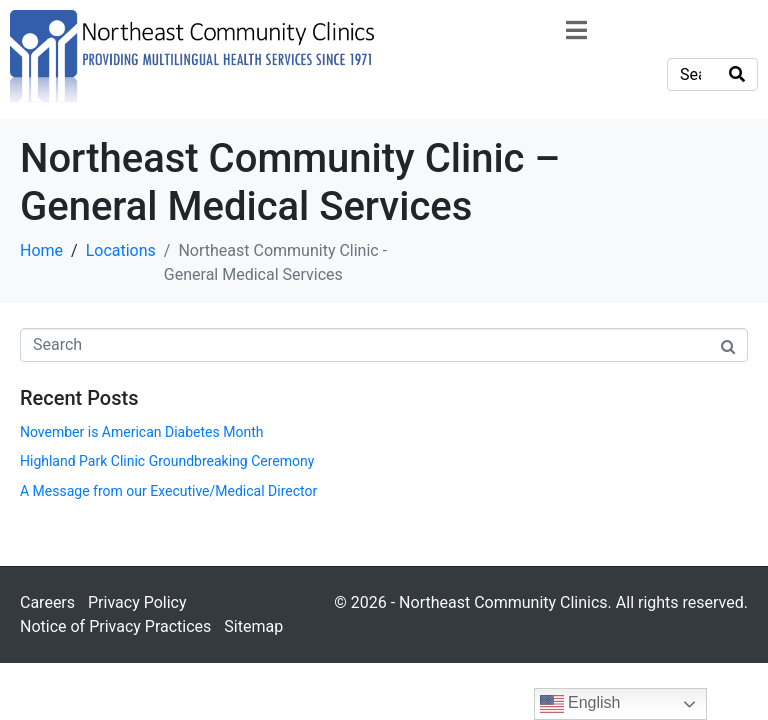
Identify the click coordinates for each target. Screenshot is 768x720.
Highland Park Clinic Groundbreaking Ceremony (167, 461)
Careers (47, 602)
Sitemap (253, 626)
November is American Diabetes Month (141, 432)
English (580, 704)
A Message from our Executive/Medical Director (168, 491)
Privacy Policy (137, 602)
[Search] (737, 74)
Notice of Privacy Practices (115, 626)
